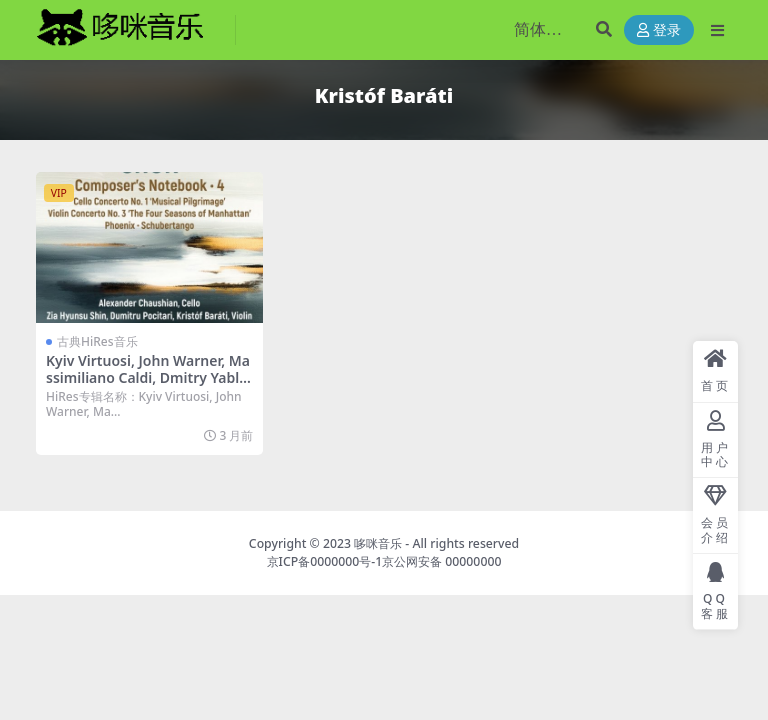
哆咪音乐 (378, 543)
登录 (659, 30)
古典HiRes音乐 (97, 341)
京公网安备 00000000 (441, 561)
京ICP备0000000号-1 (325, 561)
